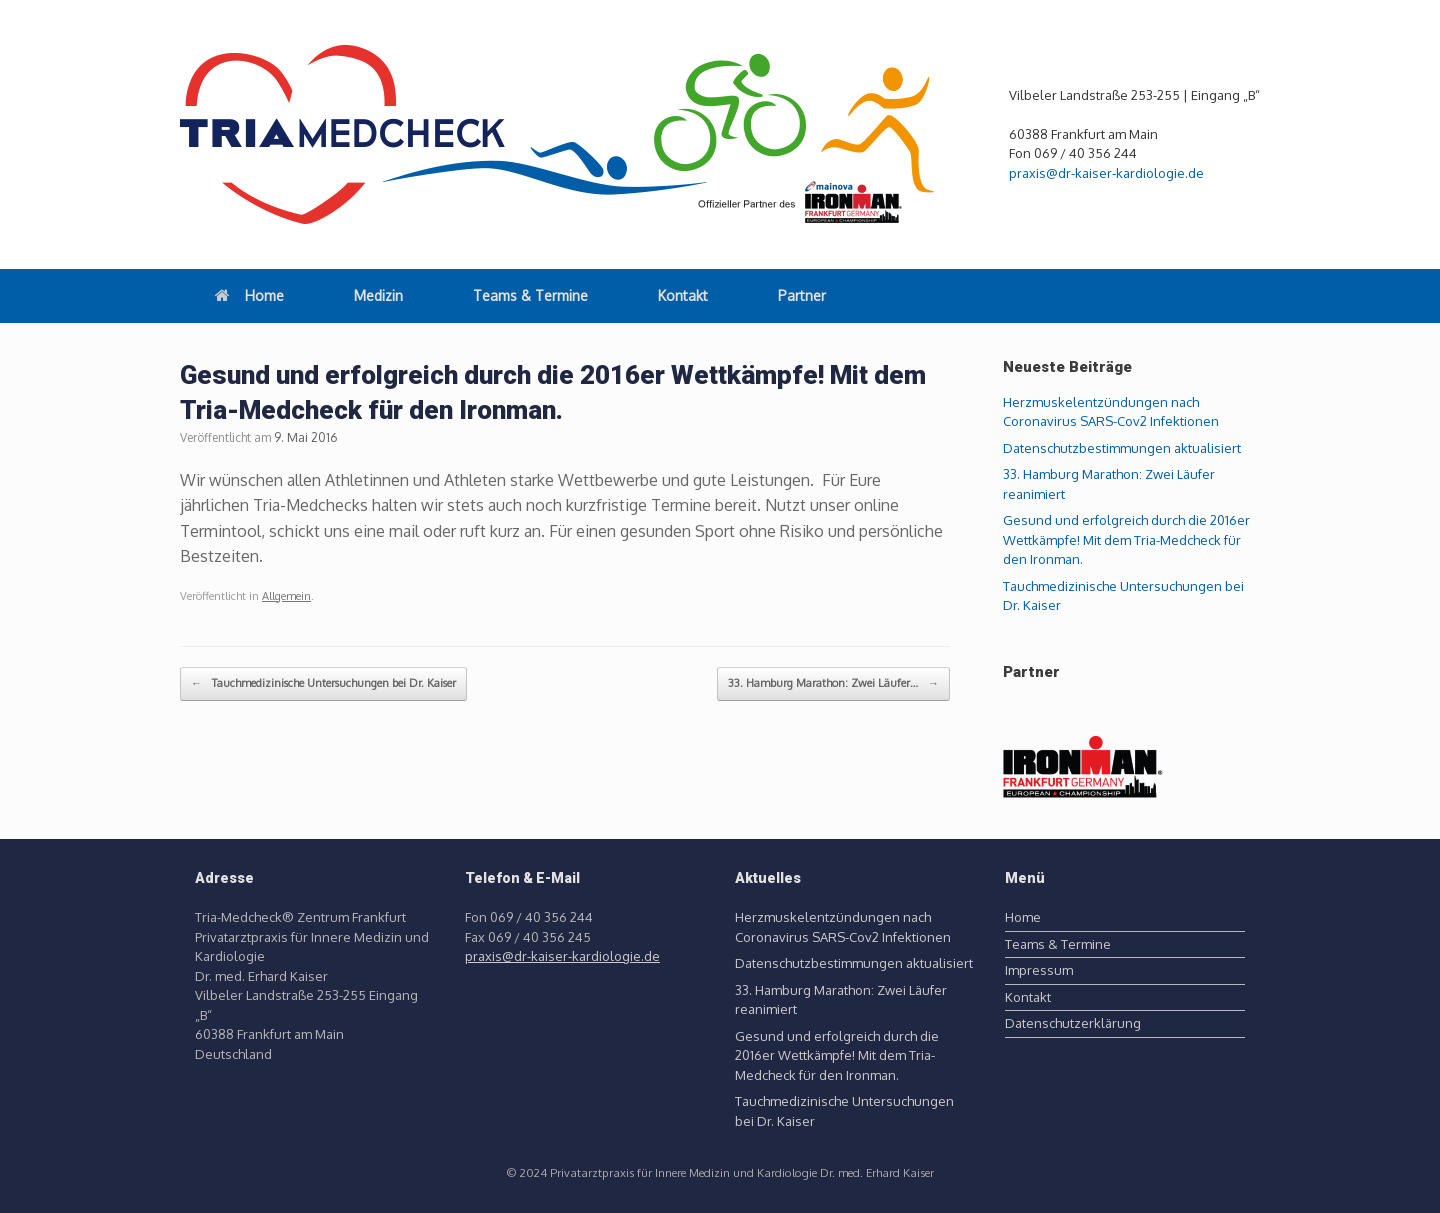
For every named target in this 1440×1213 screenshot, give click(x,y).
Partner (802, 295)
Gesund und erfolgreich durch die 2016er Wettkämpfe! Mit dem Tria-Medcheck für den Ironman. (1126, 539)
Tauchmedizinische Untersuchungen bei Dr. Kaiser (323, 684)
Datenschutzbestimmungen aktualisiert (1122, 448)
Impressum (1039, 970)
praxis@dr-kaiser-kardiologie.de (1106, 173)
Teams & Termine (530, 295)
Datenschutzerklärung (1073, 1023)
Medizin (378, 295)
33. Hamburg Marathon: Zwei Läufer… (833, 684)
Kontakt (683, 295)
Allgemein (286, 596)
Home (249, 295)
